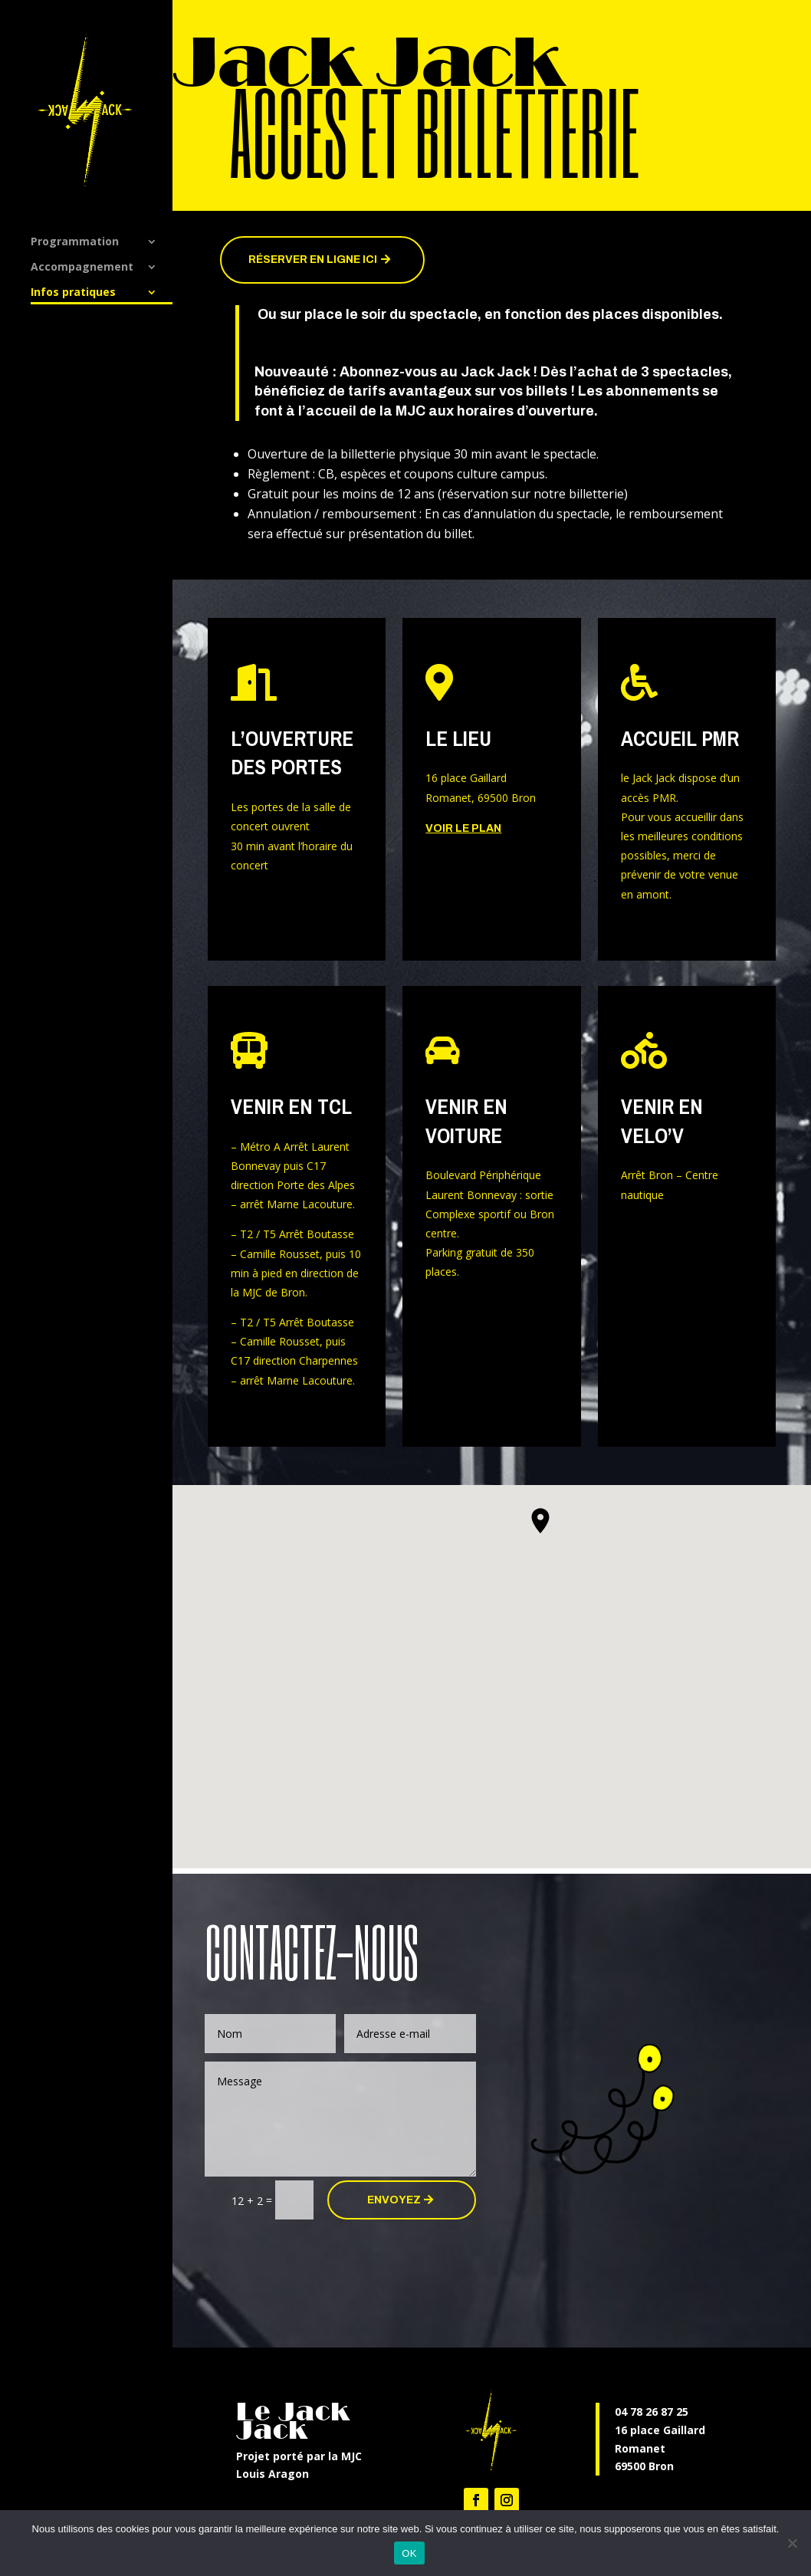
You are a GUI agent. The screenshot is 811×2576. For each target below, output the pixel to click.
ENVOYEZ (394, 2200)
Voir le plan (463, 828)
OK (409, 2553)
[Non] (792, 2543)
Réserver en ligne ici (312, 259)
